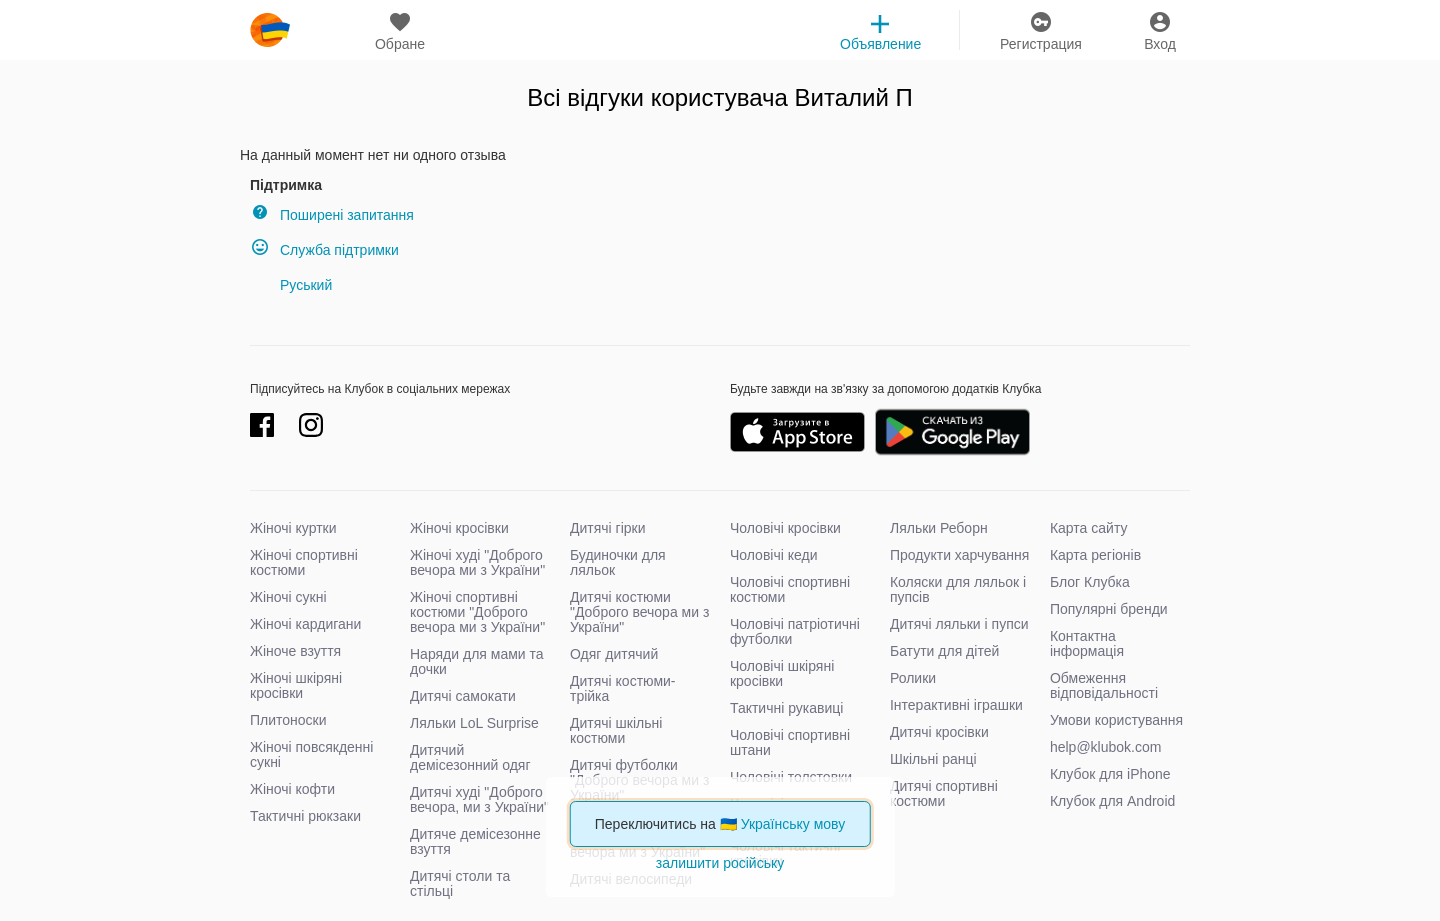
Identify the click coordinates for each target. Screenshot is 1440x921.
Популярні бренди (1109, 609)
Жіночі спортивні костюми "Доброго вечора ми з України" (477, 612)
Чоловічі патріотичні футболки (795, 631)
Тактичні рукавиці (786, 708)
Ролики (913, 678)
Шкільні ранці (933, 759)
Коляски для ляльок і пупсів (958, 589)
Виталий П (854, 97)
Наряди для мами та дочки (477, 661)
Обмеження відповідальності (1104, 685)
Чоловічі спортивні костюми (790, 589)
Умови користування (1116, 720)
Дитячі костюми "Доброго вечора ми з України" (639, 612)
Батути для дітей (944, 651)
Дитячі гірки (608, 528)
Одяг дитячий (614, 654)
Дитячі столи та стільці (460, 883)
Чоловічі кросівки (785, 528)
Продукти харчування (959, 555)
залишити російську (720, 863)
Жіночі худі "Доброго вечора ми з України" (477, 562)
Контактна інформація (1087, 643)
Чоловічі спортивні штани (790, 742)
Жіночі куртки (293, 528)
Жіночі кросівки (459, 528)
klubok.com (270, 30)
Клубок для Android (1112, 801)
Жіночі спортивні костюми (304, 562)
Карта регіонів (1095, 555)
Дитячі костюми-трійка (623, 688)
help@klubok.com (1106, 747)
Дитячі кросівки (939, 732)
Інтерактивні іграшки (956, 705)
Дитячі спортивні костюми (944, 793)
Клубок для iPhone (1110, 774)
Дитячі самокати (463, 696)
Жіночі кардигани (305, 624)
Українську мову (793, 824)
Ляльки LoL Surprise (474, 723)
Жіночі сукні (288, 597)
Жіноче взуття (295, 651)
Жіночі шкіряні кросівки (296, 685)
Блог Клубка (1090, 582)
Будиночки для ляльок (618, 562)
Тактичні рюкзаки (305, 816)
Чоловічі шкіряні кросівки (782, 673)
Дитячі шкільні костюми (616, 730)
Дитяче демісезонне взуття (475, 841)
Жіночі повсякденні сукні (311, 754)
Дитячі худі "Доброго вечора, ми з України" (479, 799)
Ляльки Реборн (939, 528)
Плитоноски (288, 720)
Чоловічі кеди (774, 555)
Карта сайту (1089, 528)
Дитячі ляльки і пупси (959, 624)
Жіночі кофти (292, 789)
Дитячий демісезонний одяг (470, 757)
